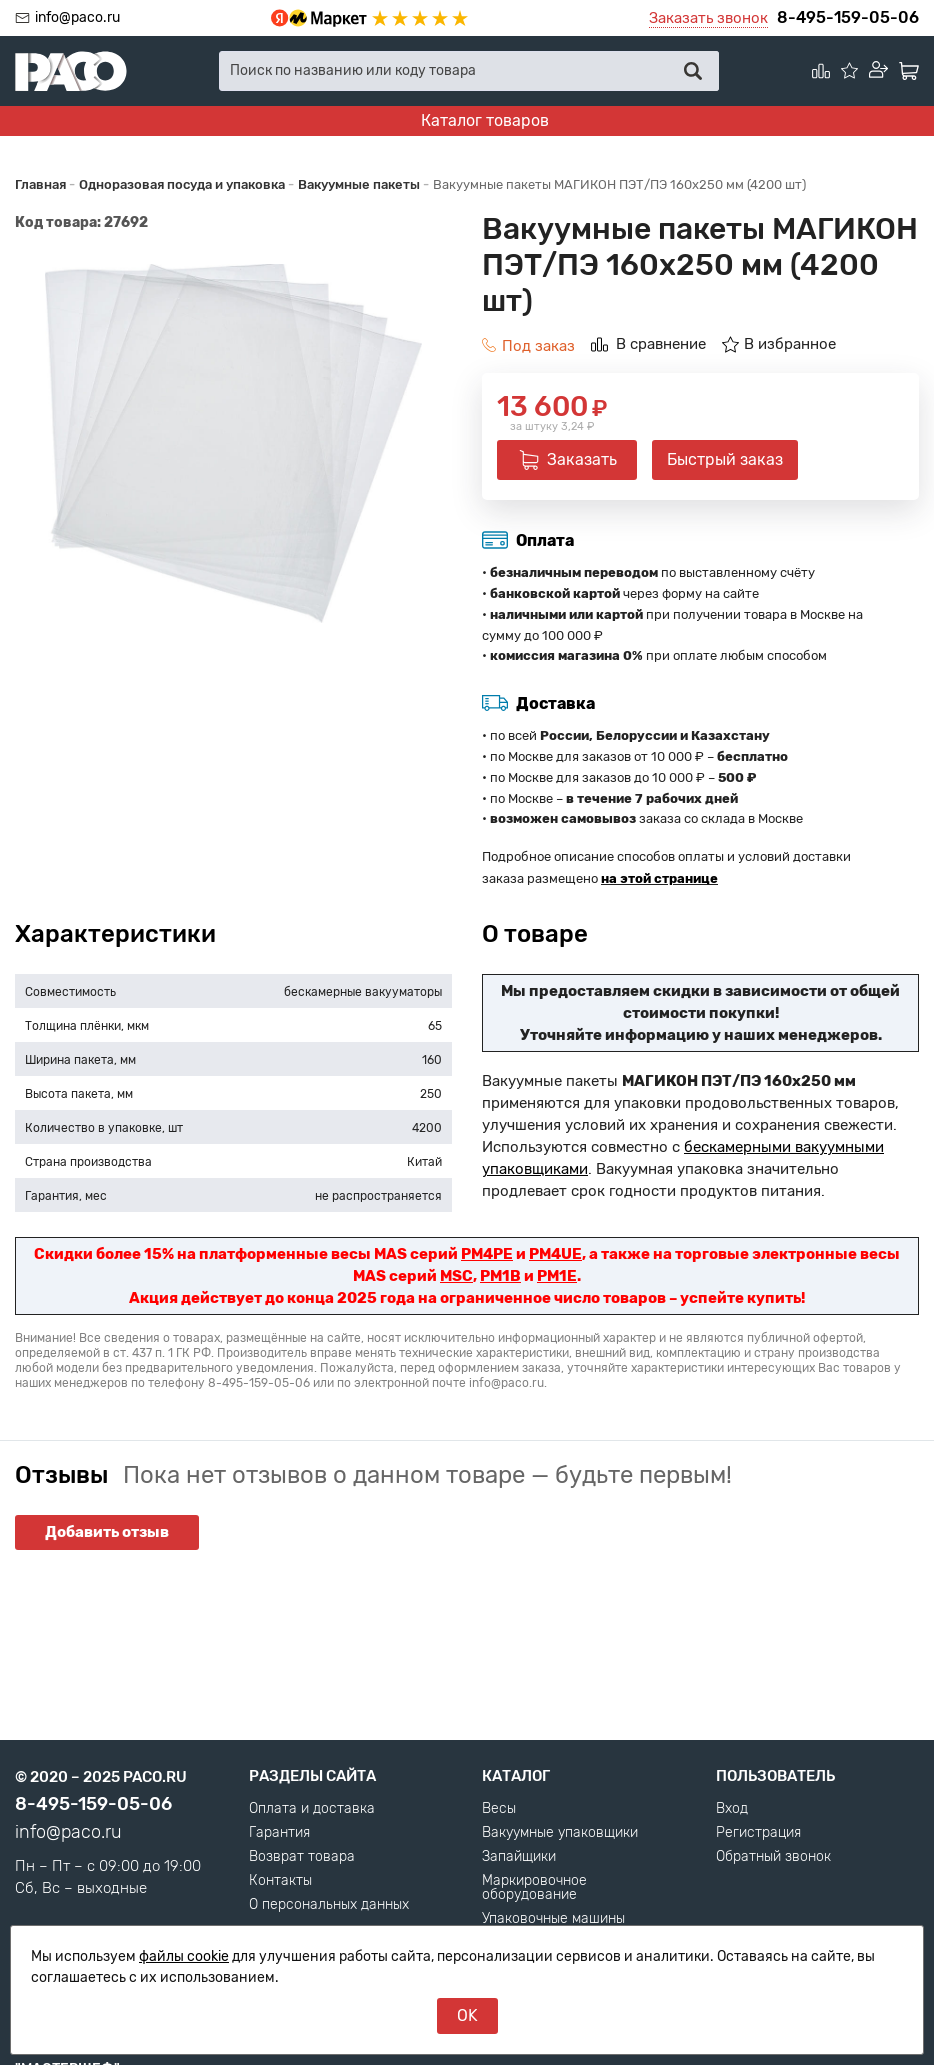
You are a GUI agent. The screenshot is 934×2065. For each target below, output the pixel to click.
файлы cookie (184, 1956)
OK (467, 2015)
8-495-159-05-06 (848, 17)
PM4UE (555, 1254)
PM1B (500, 1276)
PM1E (557, 1276)
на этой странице (659, 878)
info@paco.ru (77, 17)
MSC (456, 1276)
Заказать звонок (708, 18)
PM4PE (487, 1254)
